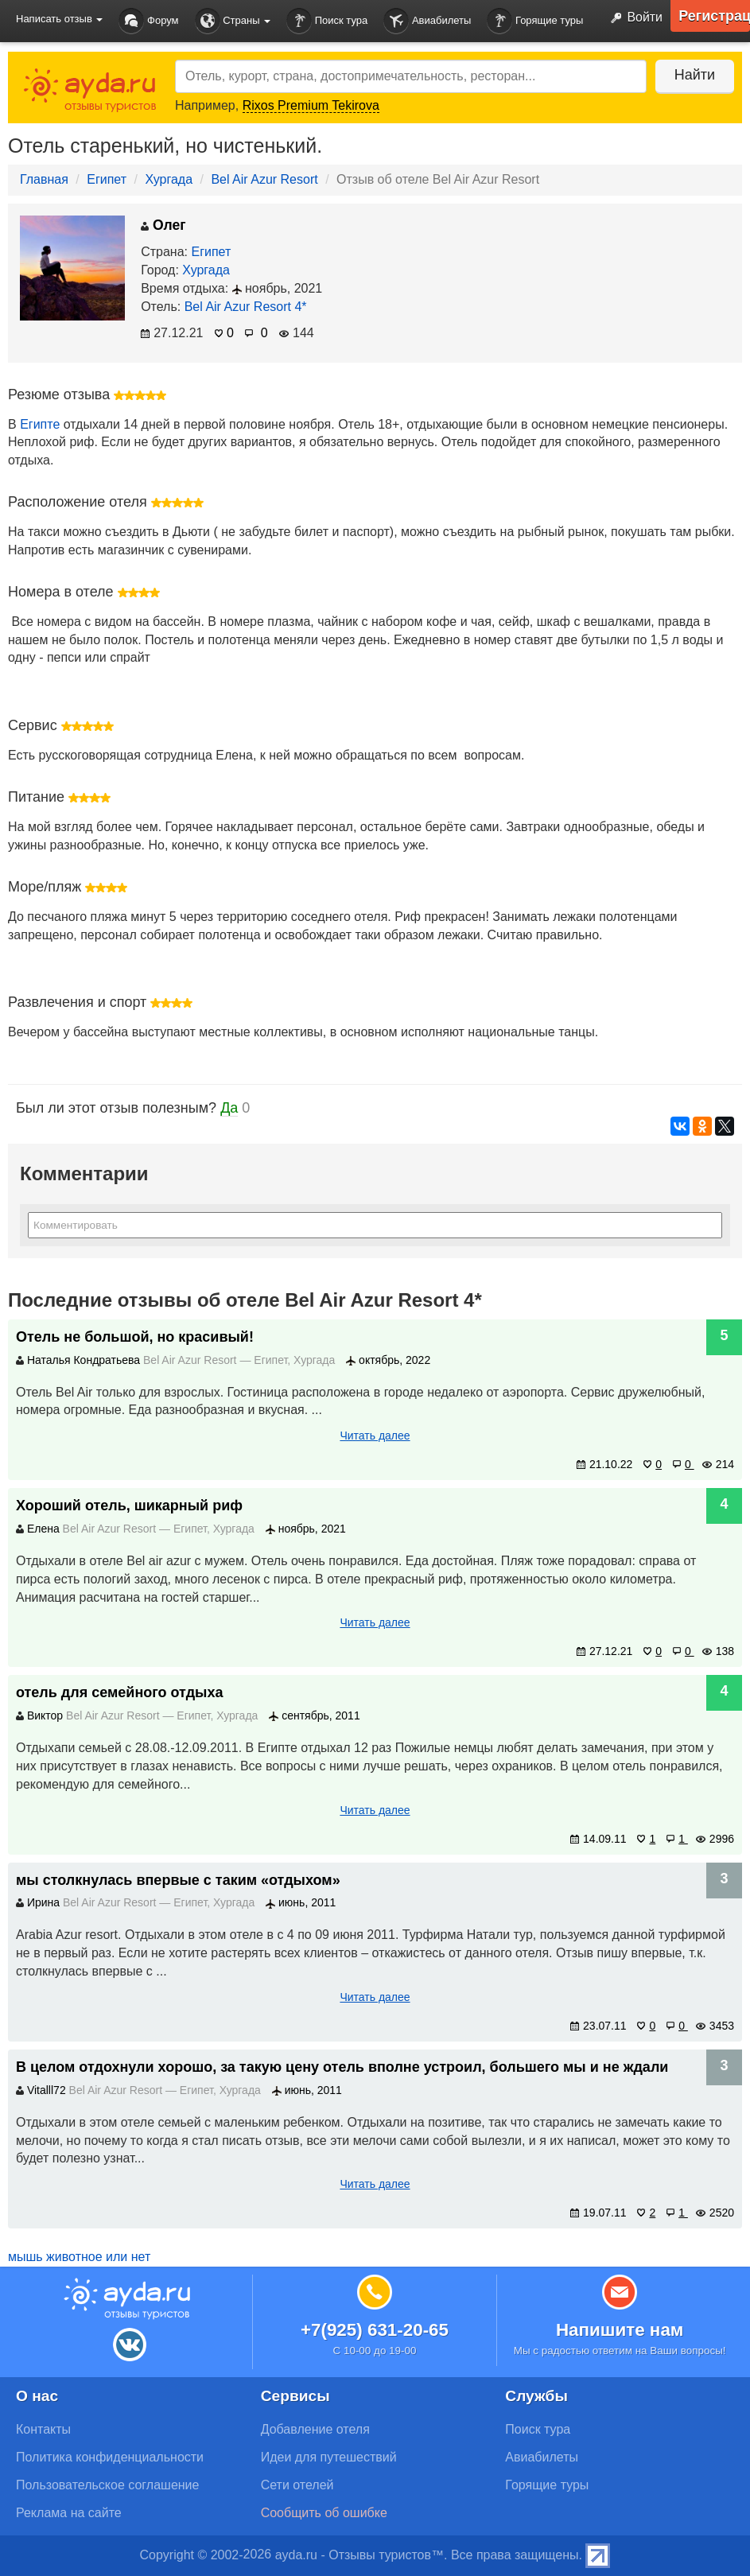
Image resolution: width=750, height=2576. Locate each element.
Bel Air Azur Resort (264, 179)
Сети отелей (297, 2485)
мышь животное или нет (79, 2256)
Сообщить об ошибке (324, 2513)
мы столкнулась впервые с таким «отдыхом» (178, 1880)
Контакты (43, 2429)
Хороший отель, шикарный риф (129, 1505)
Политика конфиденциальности (110, 2457)
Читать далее (375, 1435)
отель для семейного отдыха (119, 1692)
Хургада (168, 179)
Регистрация (714, 16)
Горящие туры (535, 21)
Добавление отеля (315, 2429)
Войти (633, 18)
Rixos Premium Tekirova (311, 105)
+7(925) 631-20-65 (375, 2330)
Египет (106, 179)
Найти (694, 75)
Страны (233, 21)
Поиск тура (326, 21)
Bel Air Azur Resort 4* (246, 306)
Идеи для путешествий (329, 2457)
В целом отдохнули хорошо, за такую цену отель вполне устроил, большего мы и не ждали (342, 2067)
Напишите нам (620, 2330)
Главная (44, 179)
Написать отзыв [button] (59, 19)
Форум (148, 21)
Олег (163, 225)
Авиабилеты (427, 21)
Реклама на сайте (69, 2513)
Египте (40, 424)
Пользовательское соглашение (107, 2485)
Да (229, 1108)
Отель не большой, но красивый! (135, 1337)
